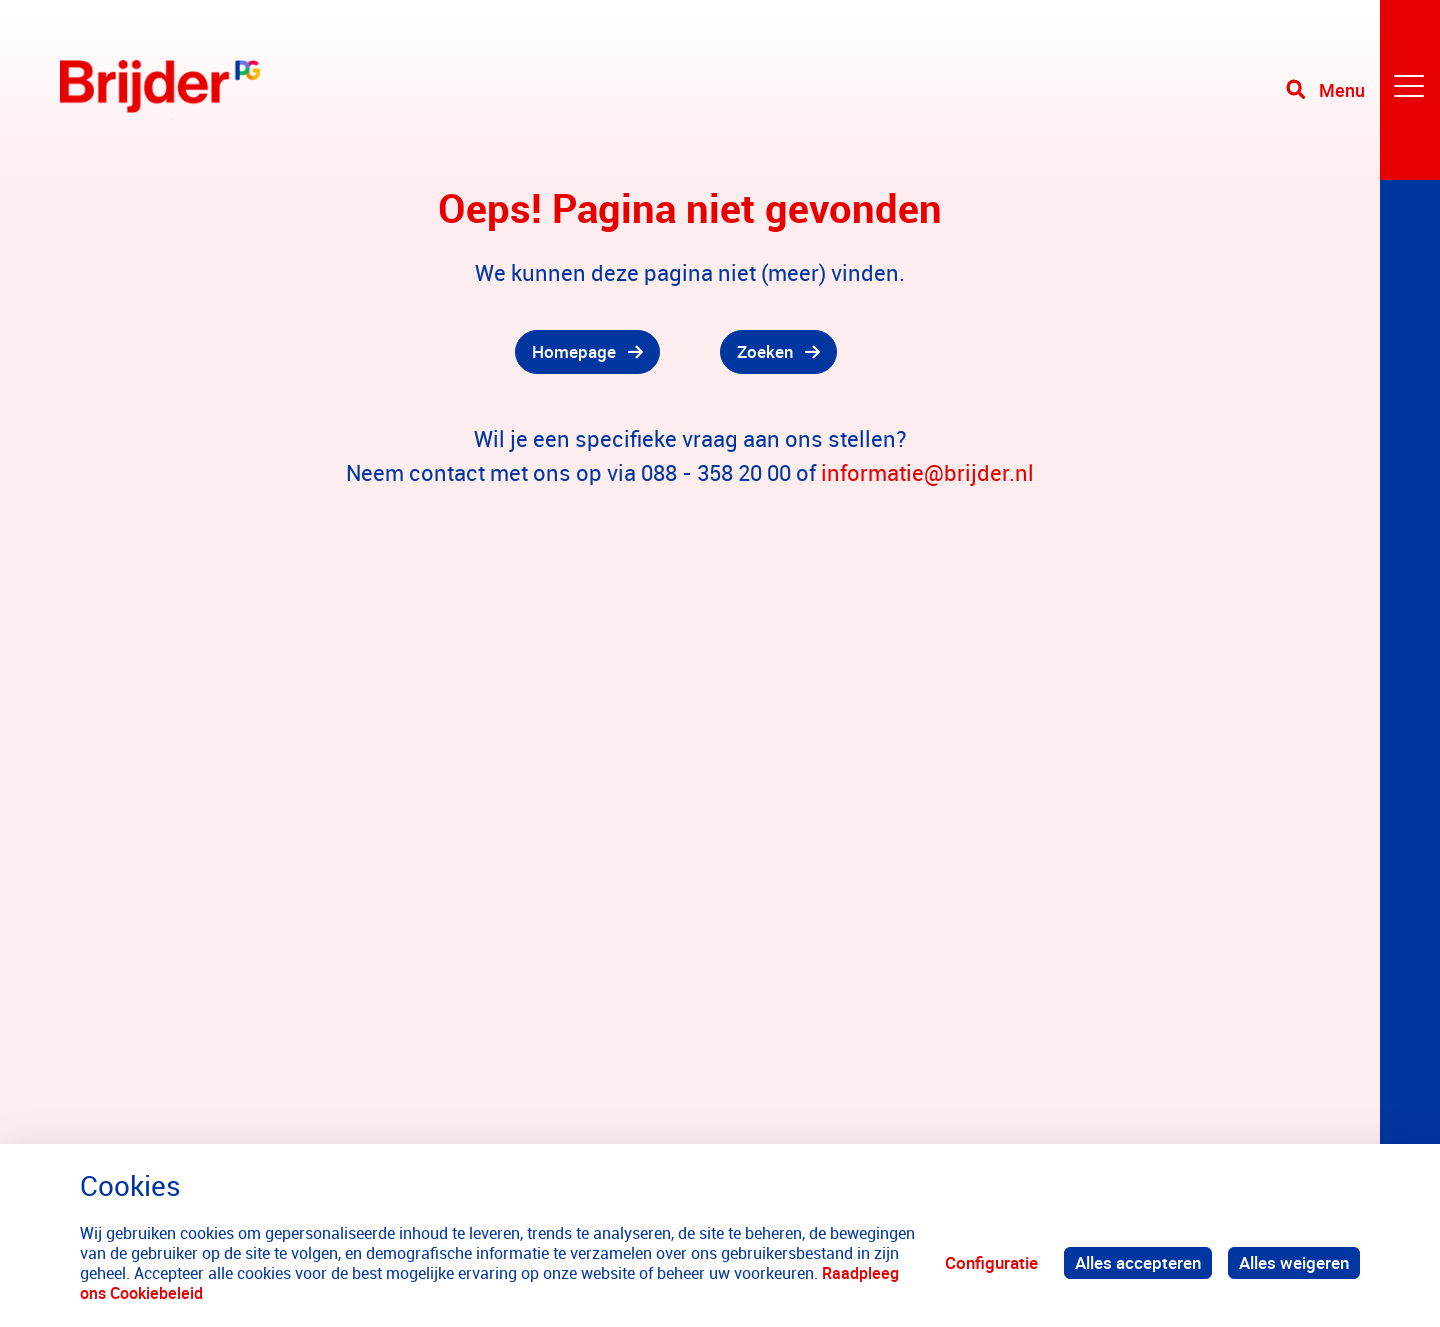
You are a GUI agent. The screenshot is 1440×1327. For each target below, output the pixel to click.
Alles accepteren (1138, 1262)
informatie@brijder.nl (927, 472)
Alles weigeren (1294, 1262)
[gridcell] (360, 352)
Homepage (574, 351)
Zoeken (765, 351)
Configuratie (991, 1262)
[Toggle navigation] (1363, 90)
